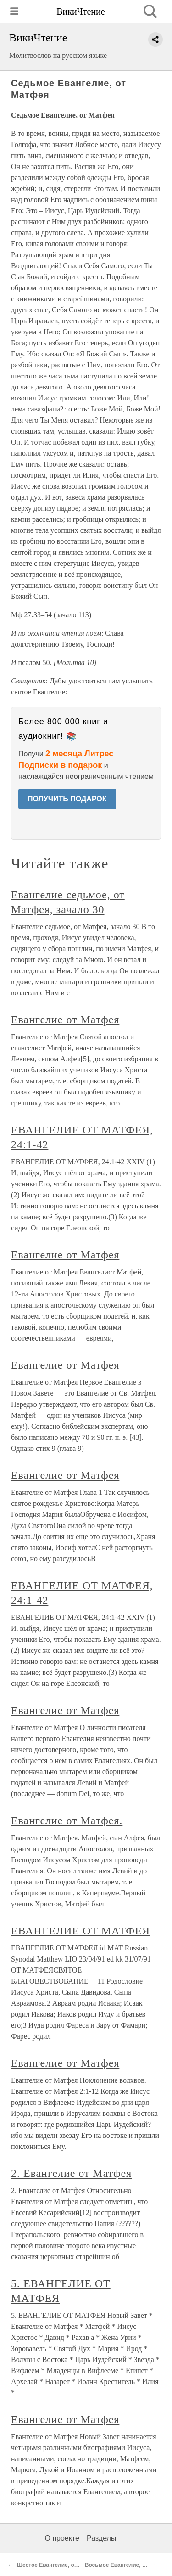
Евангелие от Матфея (65, 1020)
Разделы (101, 2538)
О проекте (62, 2538)
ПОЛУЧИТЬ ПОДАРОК (67, 799)
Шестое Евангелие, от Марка (56, 2565)
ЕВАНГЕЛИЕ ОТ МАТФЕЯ (80, 1931)
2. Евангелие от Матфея (71, 2173)
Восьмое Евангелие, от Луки (124, 2565)
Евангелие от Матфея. (66, 1820)
